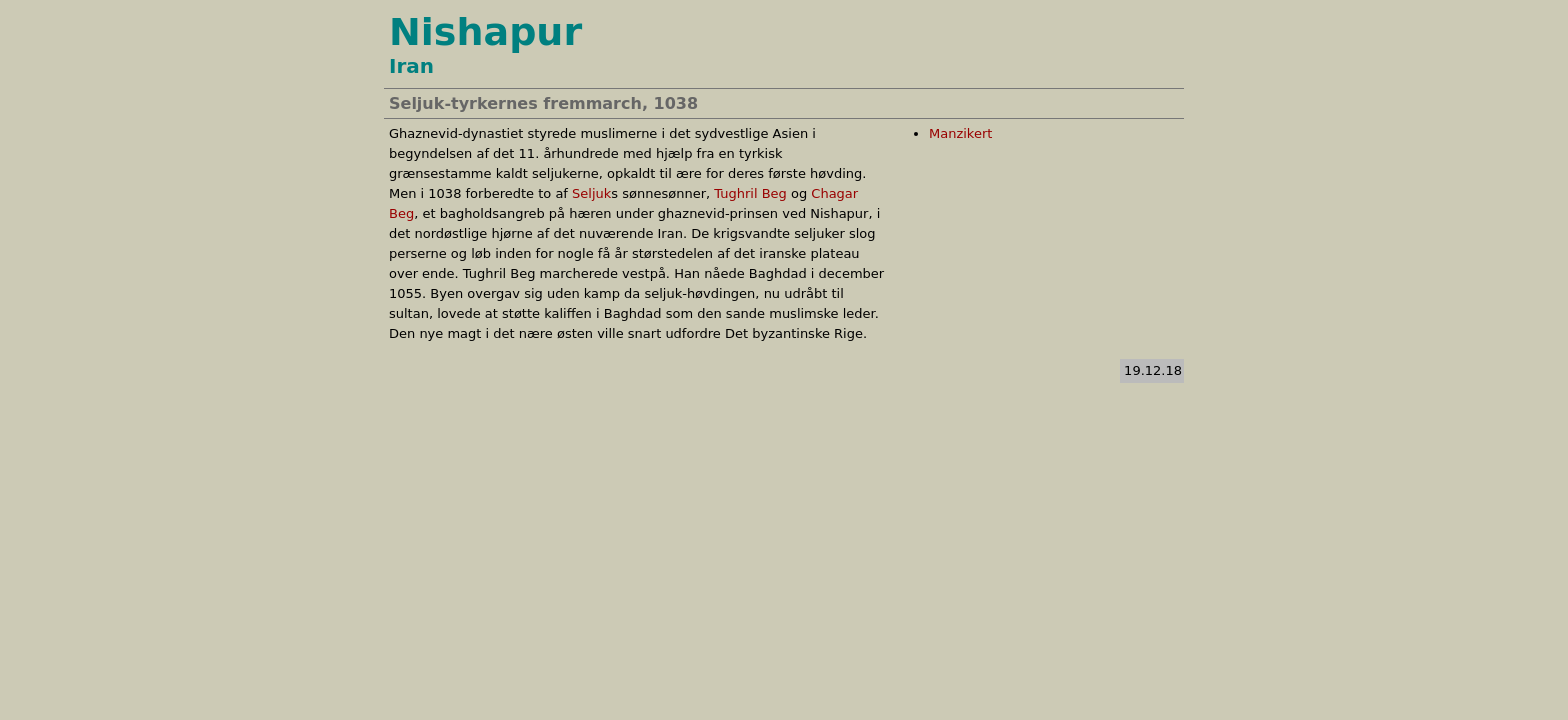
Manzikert (960, 133)
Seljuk (591, 193)
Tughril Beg (750, 193)
